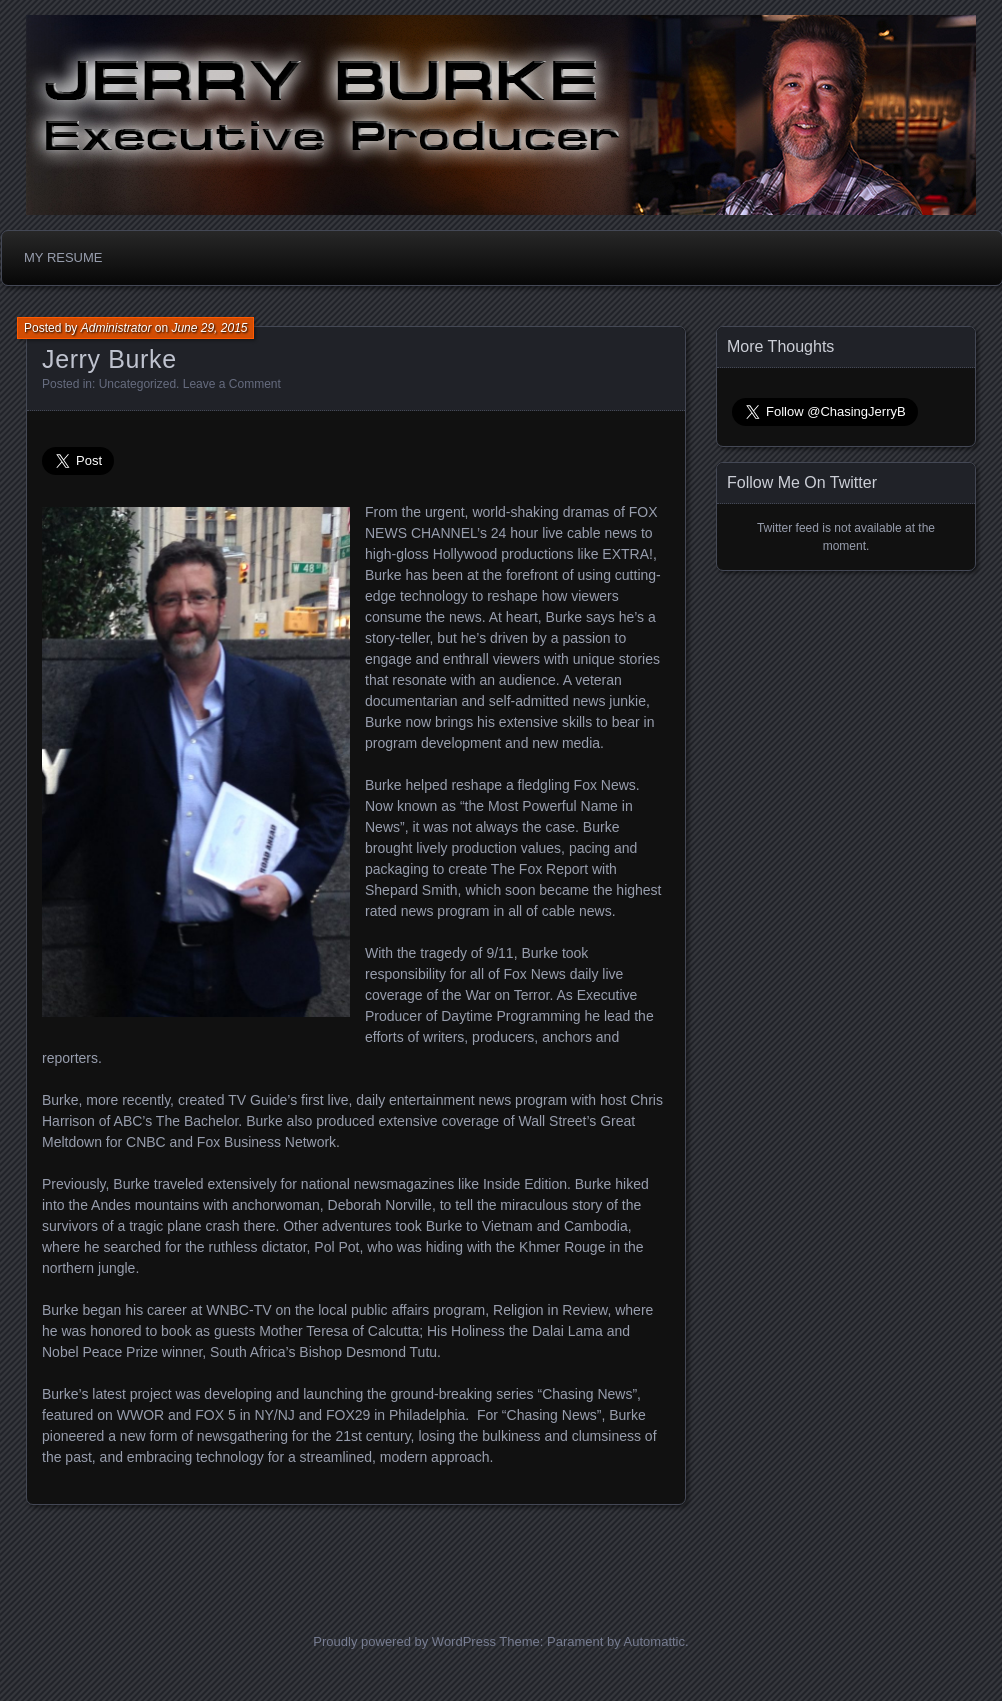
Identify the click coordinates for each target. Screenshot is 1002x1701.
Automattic (654, 1641)
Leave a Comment (232, 384)
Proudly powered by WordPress (404, 1641)
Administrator (116, 328)
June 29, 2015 (209, 328)
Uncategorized (137, 384)
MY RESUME (63, 257)
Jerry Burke (109, 359)
